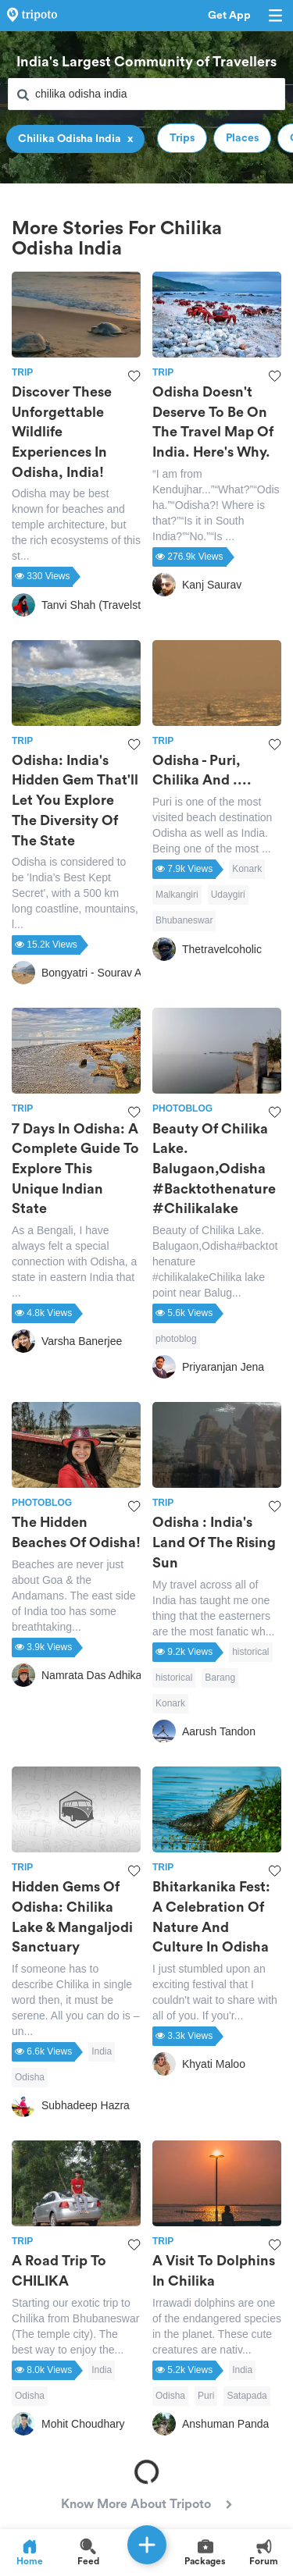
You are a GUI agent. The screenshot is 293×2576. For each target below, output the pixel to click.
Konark (247, 868)
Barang (220, 1677)
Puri (206, 2395)
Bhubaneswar (184, 920)
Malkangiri (176, 894)
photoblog (176, 1338)
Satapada (246, 2395)
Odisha (30, 2077)
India (101, 2051)
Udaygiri (228, 894)
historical (250, 1651)
